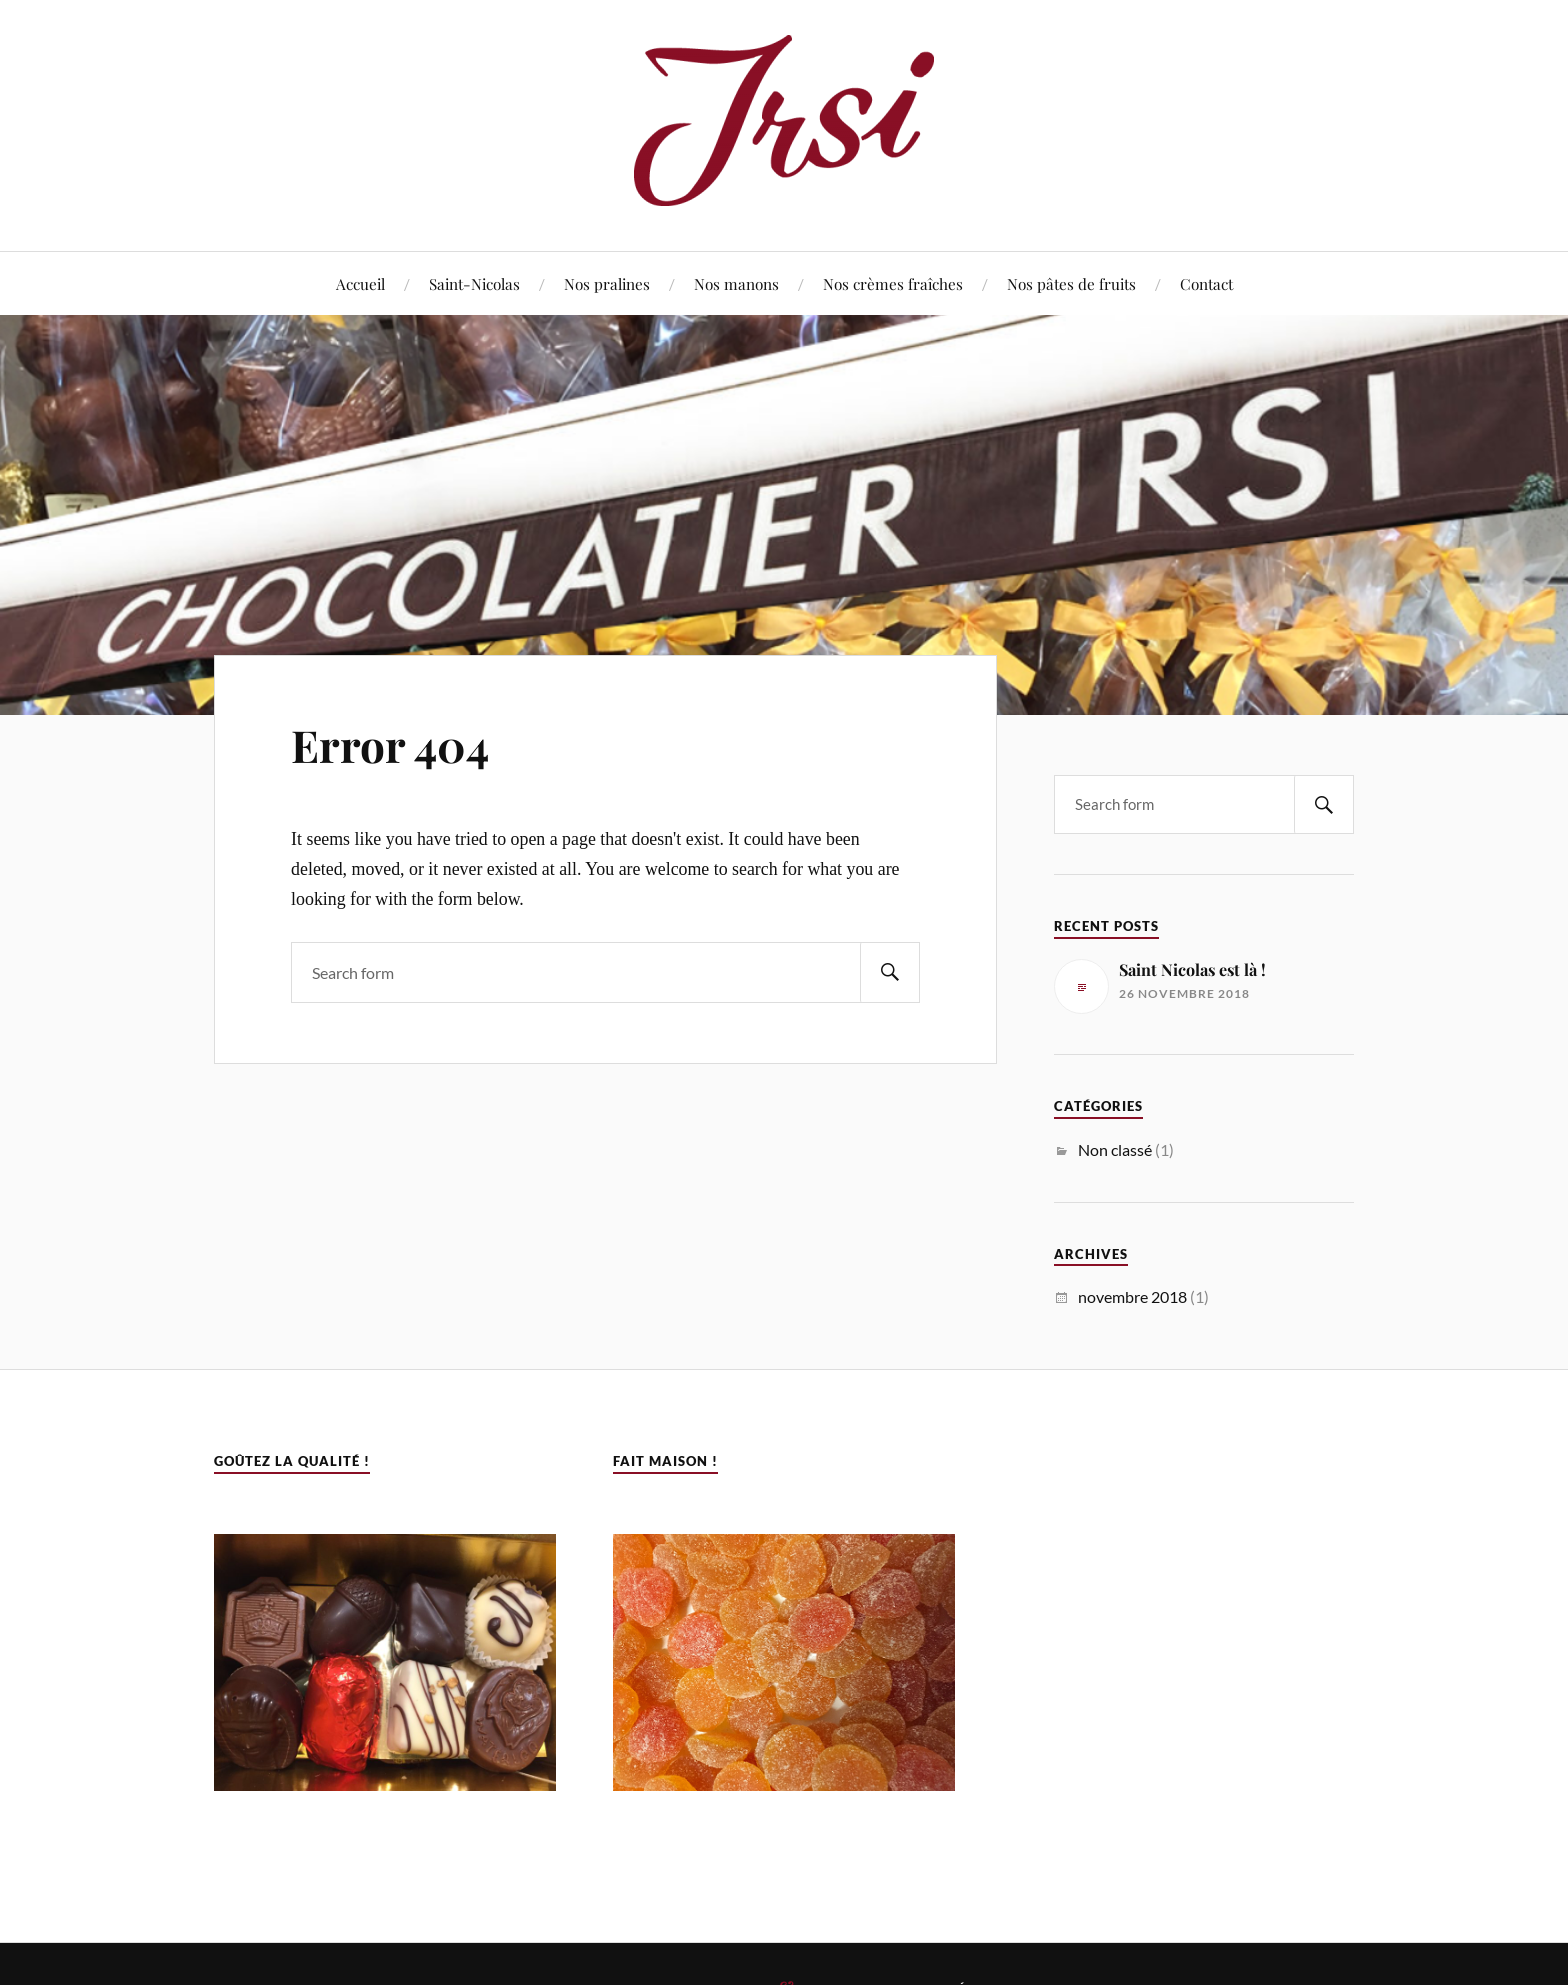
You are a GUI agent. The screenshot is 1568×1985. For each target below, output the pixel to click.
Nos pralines (607, 283)
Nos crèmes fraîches (893, 283)
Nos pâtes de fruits (1071, 283)
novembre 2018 (1132, 1296)
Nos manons (736, 283)
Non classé (1115, 1149)
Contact (1206, 283)
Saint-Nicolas (474, 283)
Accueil (360, 283)
